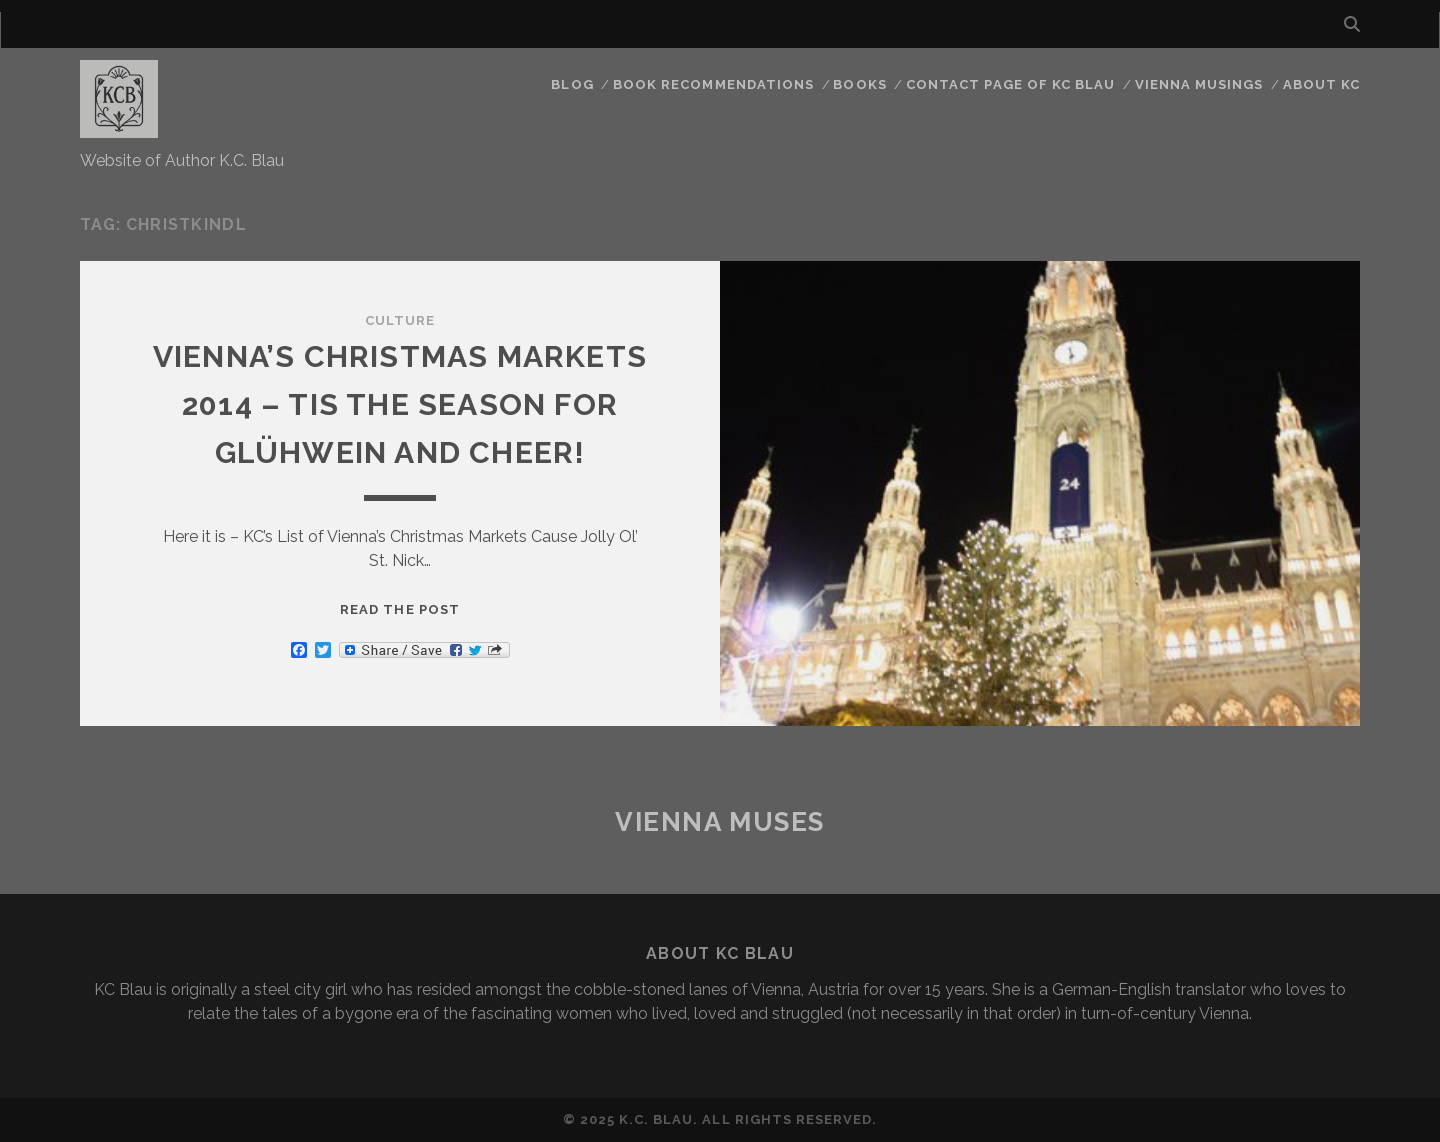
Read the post (400, 609)
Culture (400, 320)
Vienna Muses (720, 822)
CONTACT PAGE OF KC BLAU (1010, 84)
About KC (1321, 84)
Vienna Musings (1199, 84)
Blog (572, 84)
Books (859, 84)
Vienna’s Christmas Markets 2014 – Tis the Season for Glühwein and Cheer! (400, 404)
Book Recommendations (713, 84)
